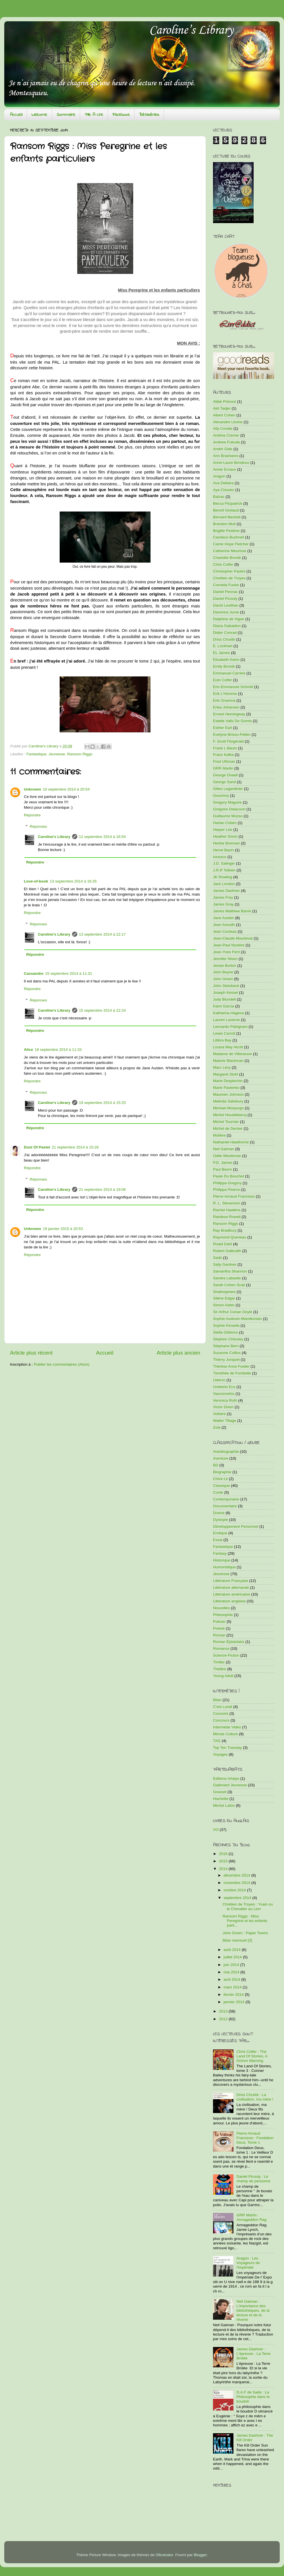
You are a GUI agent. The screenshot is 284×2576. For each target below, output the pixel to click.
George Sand (224, 782)
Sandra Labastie (227, 1278)
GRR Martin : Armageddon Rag (251, 2217)
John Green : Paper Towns (245, 1933)
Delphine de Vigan (228, 619)
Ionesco (219, 857)
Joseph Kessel (225, 992)
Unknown (32, 789)
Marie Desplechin (228, 1081)
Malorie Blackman (228, 1061)
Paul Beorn (222, 1169)
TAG (217, 1741)
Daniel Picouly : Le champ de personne (253, 2178)
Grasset (219, 1792)
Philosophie (223, 1615)
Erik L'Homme (225, 693)
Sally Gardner (225, 1264)
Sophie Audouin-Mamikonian (237, 1319)
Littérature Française (230, 1581)
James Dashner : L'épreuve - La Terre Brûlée (253, 2353)
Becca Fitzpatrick (227, 503)
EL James (221, 653)
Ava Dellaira (223, 483)
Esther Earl (222, 728)
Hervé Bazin (223, 850)
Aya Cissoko (223, 490)
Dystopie (220, 1519)
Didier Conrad (225, 632)
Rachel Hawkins (227, 1210)
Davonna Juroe (226, 612)
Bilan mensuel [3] (237, 1940)
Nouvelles (221, 1608)
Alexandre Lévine (228, 422)
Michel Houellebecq (230, 1115)
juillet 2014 (233, 1957)
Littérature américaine (231, 1594)
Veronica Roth (225, 1400)
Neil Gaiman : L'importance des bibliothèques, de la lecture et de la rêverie (252, 2310)
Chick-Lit (220, 1479)
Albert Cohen (224, 415)
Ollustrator (164, 2555)
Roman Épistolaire (228, 1642)
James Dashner (226, 890)
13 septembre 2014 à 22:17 (102, 934)
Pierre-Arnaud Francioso (234, 1196)
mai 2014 (232, 1972)
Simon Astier (224, 1305)
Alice (28, 1049)
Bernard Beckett (227, 517)
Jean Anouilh (224, 925)
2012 (224, 2019)
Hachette (220, 1799)
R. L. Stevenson (226, 1203)
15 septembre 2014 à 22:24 (102, 1010)
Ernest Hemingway (229, 714)
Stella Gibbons (225, 1332)
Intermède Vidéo (227, 1727)
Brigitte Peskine (226, 531)
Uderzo (219, 1380)
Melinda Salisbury (228, 1101)
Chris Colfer (223, 564)
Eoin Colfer (222, 680)
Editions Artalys (226, 1778)
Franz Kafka (223, 755)
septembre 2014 (238, 1898)
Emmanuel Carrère (229, 673)
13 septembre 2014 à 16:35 (73, 881)
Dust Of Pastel (37, 1147)
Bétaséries (149, 114)
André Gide (222, 449)
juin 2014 (232, 1965)
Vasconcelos (224, 1393)
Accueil (16, 114)
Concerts (220, 1713)
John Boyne (223, 972)
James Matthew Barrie (232, 911)
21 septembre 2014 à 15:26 (75, 1147)
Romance (221, 1648)
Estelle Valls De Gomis (232, 721)
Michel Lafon (224, 1805)
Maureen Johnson (228, 1094)
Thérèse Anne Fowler (231, 1366)
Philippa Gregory (227, 1183)
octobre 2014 (235, 1890)
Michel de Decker (228, 1128)
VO (216, 1829)
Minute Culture (225, 1734)
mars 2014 (233, 1987)
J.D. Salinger (224, 863)
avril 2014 (232, 1979)
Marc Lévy (222, 1067)
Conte (218, 1492)
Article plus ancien (178, 1353)
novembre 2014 (237, 1883)
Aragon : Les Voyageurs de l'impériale (248, 2262)
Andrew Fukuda (226, 442)
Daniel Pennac (225, 592)
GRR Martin (223, 768)
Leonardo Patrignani (230, 1026)
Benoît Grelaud (226, 510)
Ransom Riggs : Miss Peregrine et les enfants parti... (245, 1920)
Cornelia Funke (226, 585)
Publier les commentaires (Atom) (61, 1364)
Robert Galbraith (227, 1251)
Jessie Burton (224, 965)
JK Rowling (222, 877)
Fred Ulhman (224, 761)
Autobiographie (226, 1451)
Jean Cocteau (225, 931)
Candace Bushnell (228, 537)
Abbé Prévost (224, 401)
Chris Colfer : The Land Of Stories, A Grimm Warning (251, 2056)
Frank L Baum (225, 748)
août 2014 (233, 1950)
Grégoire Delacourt (229, 809)
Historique (221, 1560)
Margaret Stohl (225, 1074)
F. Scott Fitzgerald (228, 741)
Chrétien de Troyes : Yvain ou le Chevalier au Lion (248, 1906)
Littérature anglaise (229, 1601)
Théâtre (219, 1669)
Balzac (219, 496)
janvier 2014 (234, 2002)
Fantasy (220, 1553)
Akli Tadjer (222, 408)
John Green (223, 979)
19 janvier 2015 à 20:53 (63, 1229)
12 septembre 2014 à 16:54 (102, 837)
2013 (224, 2011)
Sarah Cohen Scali (229, 1285)
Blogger (200, 2555)
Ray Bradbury (225, 1230)
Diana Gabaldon (227, 626)
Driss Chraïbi (224, 639)
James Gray (223, 904)
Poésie (219, 1628)
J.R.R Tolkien (224, 870)
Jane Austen (223, 918)
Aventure (220, 1458)
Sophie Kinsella (226, 1325)
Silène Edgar (224, 1298)
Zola (216, 1427)
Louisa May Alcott (228, 1047)
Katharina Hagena (228, 1013)
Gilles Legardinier (228, 789)
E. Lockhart (222, 646)
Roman (219, 1635)
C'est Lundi (222, 1707)
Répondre (32, 815)
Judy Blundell (224, 999)
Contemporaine (226, 1499)
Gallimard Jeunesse (230, 1785)
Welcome (39, 114)
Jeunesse (57, 754)
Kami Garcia (223, 1006)
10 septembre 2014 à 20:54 (66, 789)
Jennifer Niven (225, 959)
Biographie (222, 1472)
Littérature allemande (231, 1587)
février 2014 (234, 1994)
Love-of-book (36, 881)
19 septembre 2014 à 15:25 (102, 1103)
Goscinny (221, 795)
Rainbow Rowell (227, 1217)
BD (215, 1465)
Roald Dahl (222, 1244)
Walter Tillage (224, 1420)
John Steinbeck (226, 986)
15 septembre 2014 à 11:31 (68, 973)
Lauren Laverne (226, 1020)
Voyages (220, 1754)
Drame (219, 1513)
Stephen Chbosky (228, 1339)
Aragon (219, 476)
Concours (221, 1720)
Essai (217, 1540)
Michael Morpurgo (228, 1108)
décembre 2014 (237, 1875)
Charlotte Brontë (227, 558)
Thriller (219, 1662)
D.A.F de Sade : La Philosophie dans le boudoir (253, 2396)
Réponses (38, 826)
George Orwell (225, 775)
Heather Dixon (225, 836)
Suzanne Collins (227, 1353)
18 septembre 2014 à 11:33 (58, 1049)
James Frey (223, 897)
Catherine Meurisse (229, 551)
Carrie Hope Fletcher (230, 544)
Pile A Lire (94, 114)
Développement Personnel (235, 1526)
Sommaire (66, 114)
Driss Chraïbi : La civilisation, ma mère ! (254, 2097)
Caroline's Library (54, 837)
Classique (221, 1485)
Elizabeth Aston (226, 659)
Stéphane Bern (226, 1346)
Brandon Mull (224, 524)
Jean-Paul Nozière (229, 945)
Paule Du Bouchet (228, 1176)
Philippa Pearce (226, 1189)
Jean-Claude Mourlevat (233, 938)
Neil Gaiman (223, 1149)
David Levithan (225, 605)
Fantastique (36, 754)
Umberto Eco (224, 1387)
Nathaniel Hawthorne (231, 1142)
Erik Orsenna (224, 700)
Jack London (224, 884)
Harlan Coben (225, 823)
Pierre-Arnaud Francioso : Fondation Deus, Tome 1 (254, 2138)
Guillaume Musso (228, 816)
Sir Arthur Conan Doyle (232, 1312)
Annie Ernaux (224, 469)
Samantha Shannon (230, 1271)
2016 (224, 1854)
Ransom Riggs (79, 754)
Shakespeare (224, 1292)
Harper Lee (222, 829)
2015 (224, 1861)
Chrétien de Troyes (229, 578)
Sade (217, 1257)
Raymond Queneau (229, 1237)
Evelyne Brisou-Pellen (231, 734)
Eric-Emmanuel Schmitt (233, 687)
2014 (224, 1869)
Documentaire (225, 1506)
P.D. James (222, 1162)
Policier (219, 1621)
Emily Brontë (224, 666)
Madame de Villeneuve (232, 1054)
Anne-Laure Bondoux (231, 462)
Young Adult (223, 1676)
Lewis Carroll (224, 1033)
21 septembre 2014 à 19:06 (102, 1189)
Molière (219, 1135)
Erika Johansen (226, 707)
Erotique (220, 1533)
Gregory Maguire (227, 802)
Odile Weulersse (227, 1156)
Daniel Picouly (225, 598)
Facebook (121, 114)
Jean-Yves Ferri (226, 952)
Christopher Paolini (229, 571)
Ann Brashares (225, 456)
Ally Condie (222, 428)
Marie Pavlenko (226, 1087)
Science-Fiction (226, 1655)
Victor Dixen (223, 1407)
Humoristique (224, 1567)
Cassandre (33, 973)
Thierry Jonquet (226, 1359)
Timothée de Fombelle (232, 1373)
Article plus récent (31, 1353)
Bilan (217, 1700)
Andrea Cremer (226, 435)
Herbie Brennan (226, 843)
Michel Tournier (226, 1122)
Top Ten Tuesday (227, 1747)
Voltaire (219, 1414)
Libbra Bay (222, 1040)
